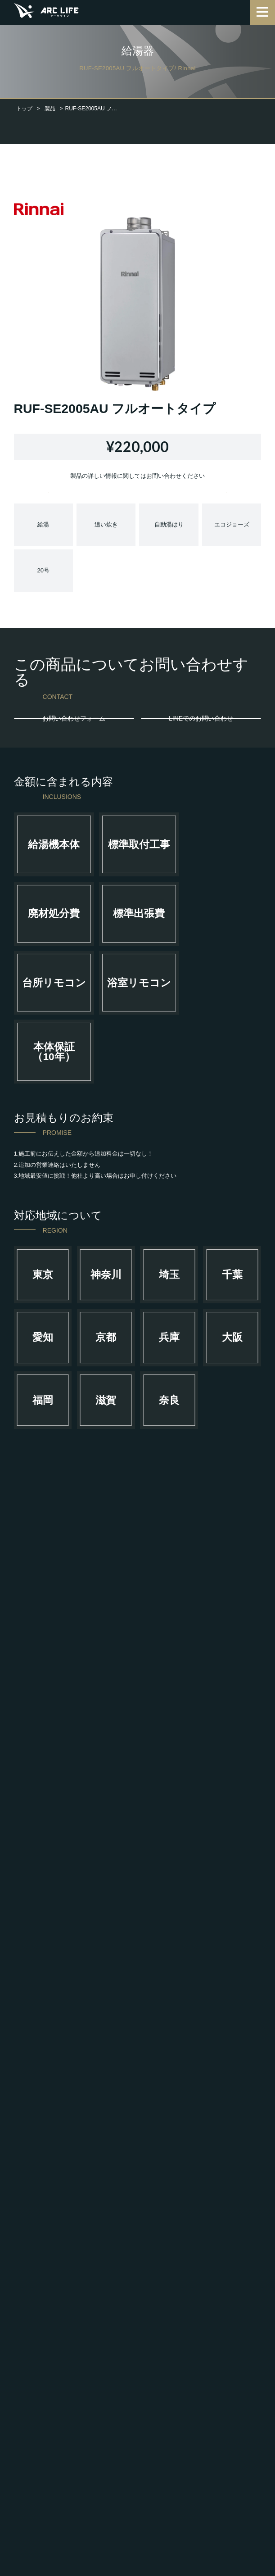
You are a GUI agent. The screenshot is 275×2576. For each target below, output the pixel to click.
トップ (24, 108)
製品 (50, 108)
